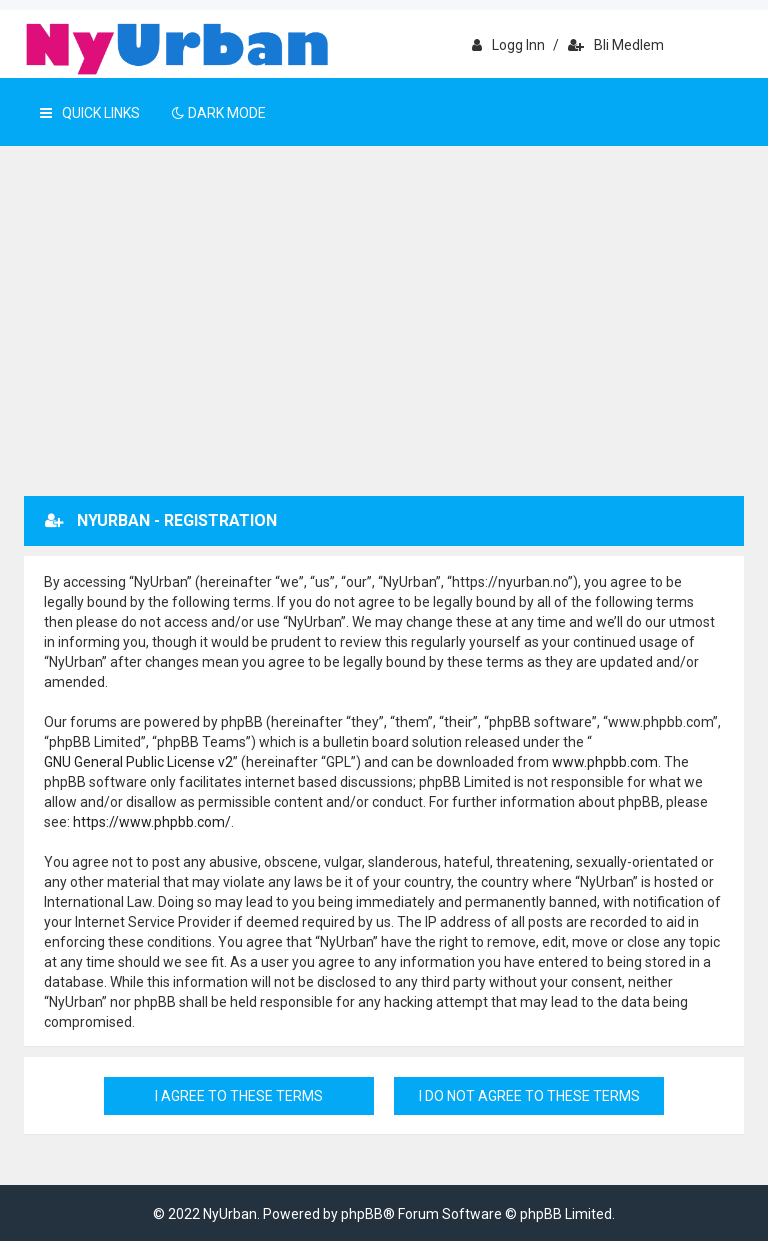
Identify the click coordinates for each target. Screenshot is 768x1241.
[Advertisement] (384, 346)
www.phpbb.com (605, 762)
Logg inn (508, 45)
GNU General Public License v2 (138, 762)
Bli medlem (616, 45)
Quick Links (90, 113)
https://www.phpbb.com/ (152, 822)
